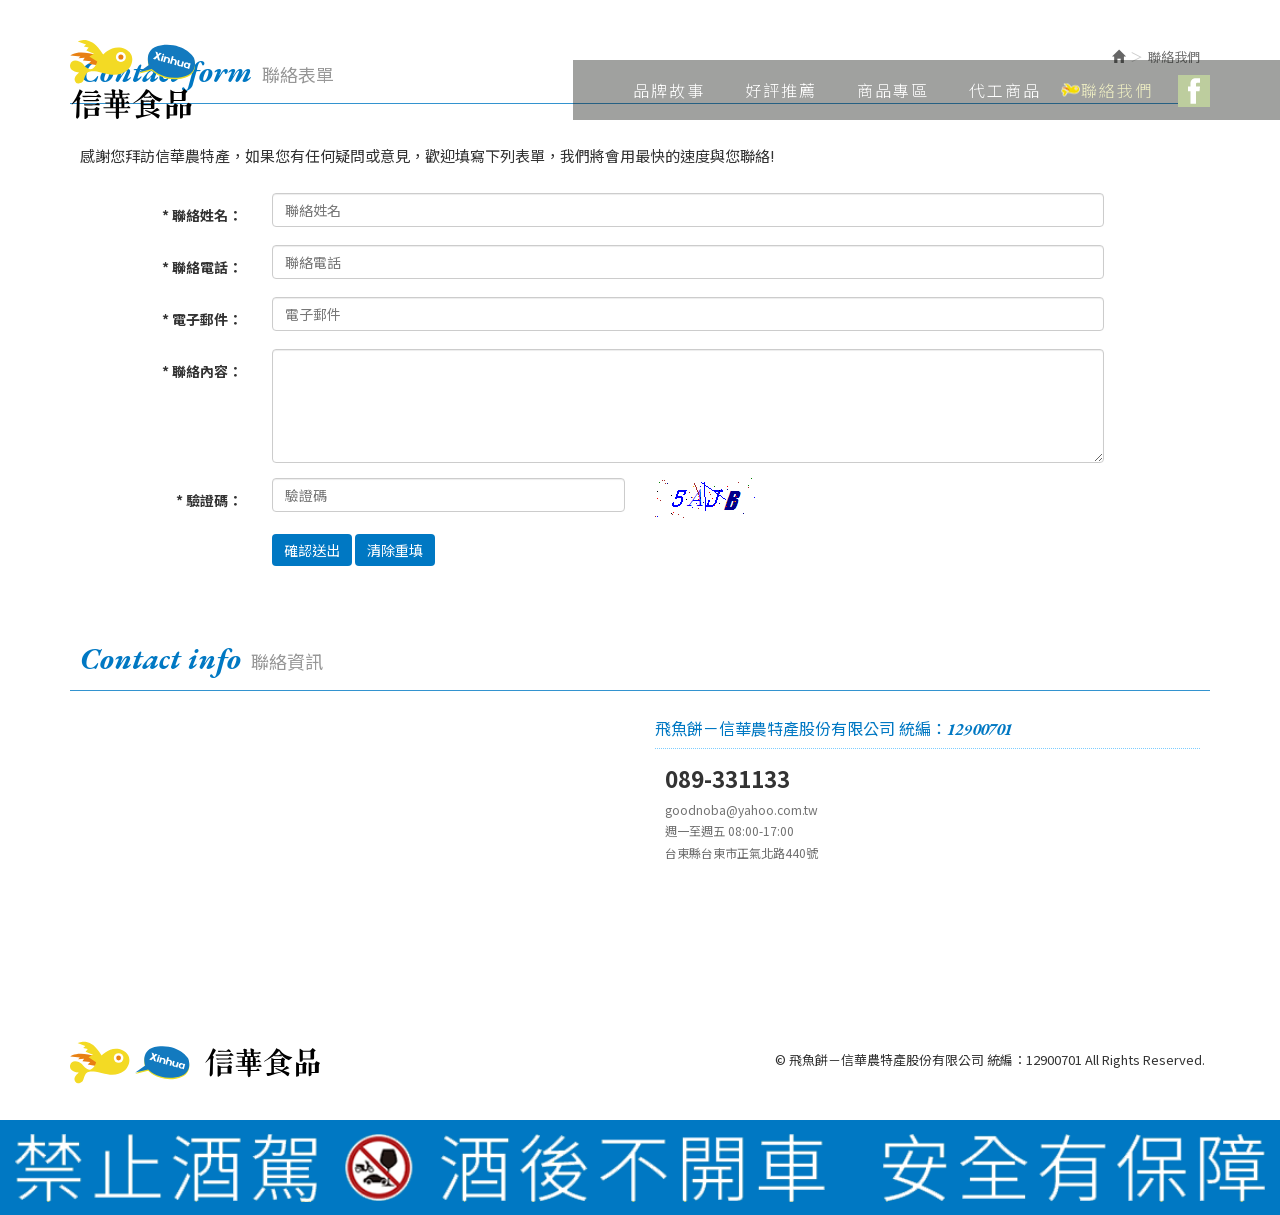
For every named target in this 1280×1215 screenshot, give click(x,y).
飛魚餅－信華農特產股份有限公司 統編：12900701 (132, 80)
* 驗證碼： (209, 500)
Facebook (1194, 91)
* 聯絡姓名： (202, 215)
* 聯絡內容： (202, 371)
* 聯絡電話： (202, 267)
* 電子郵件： (202, 319)
